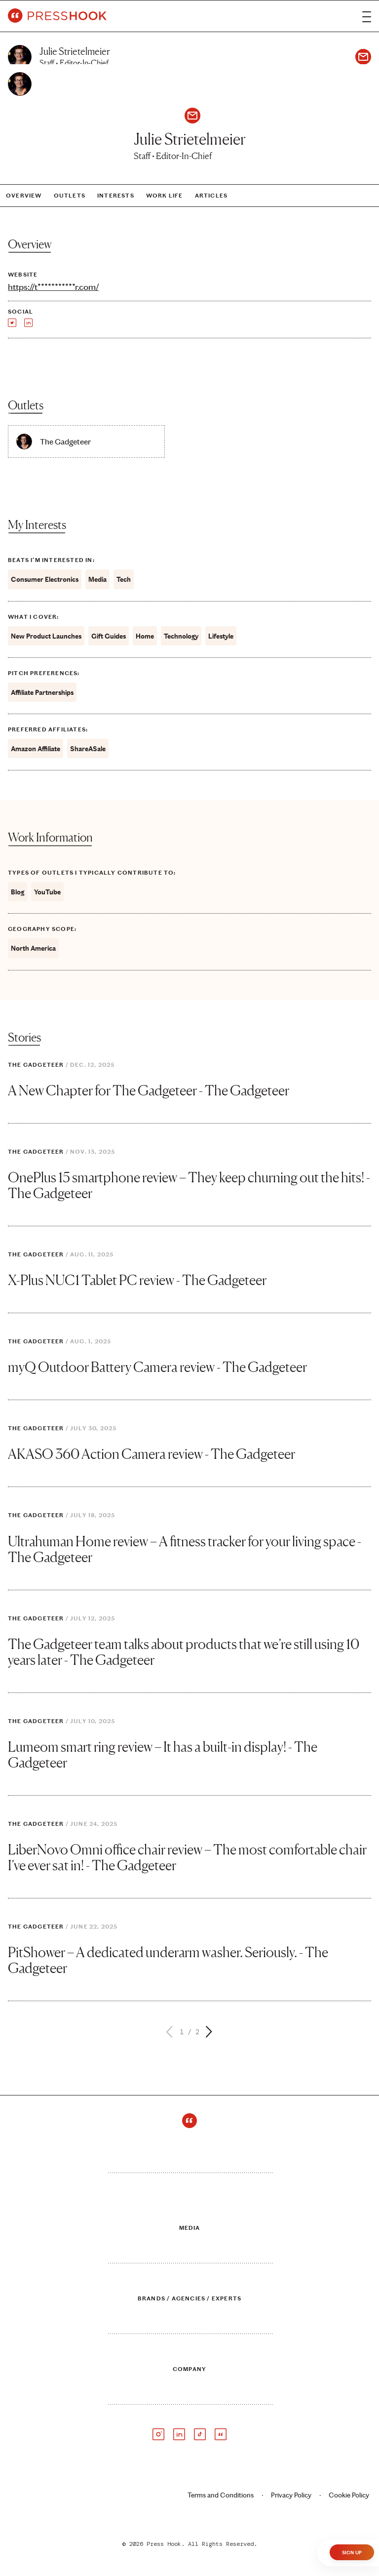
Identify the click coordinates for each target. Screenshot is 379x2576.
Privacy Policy (291, 2495)
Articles (211, 195)
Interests (115, 195)
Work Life (164, 195)
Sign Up (352, 2553)
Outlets (69, 195)
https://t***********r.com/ (53, 287)
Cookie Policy (349, 2495)
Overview (24, 195)
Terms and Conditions (221, 2495)
